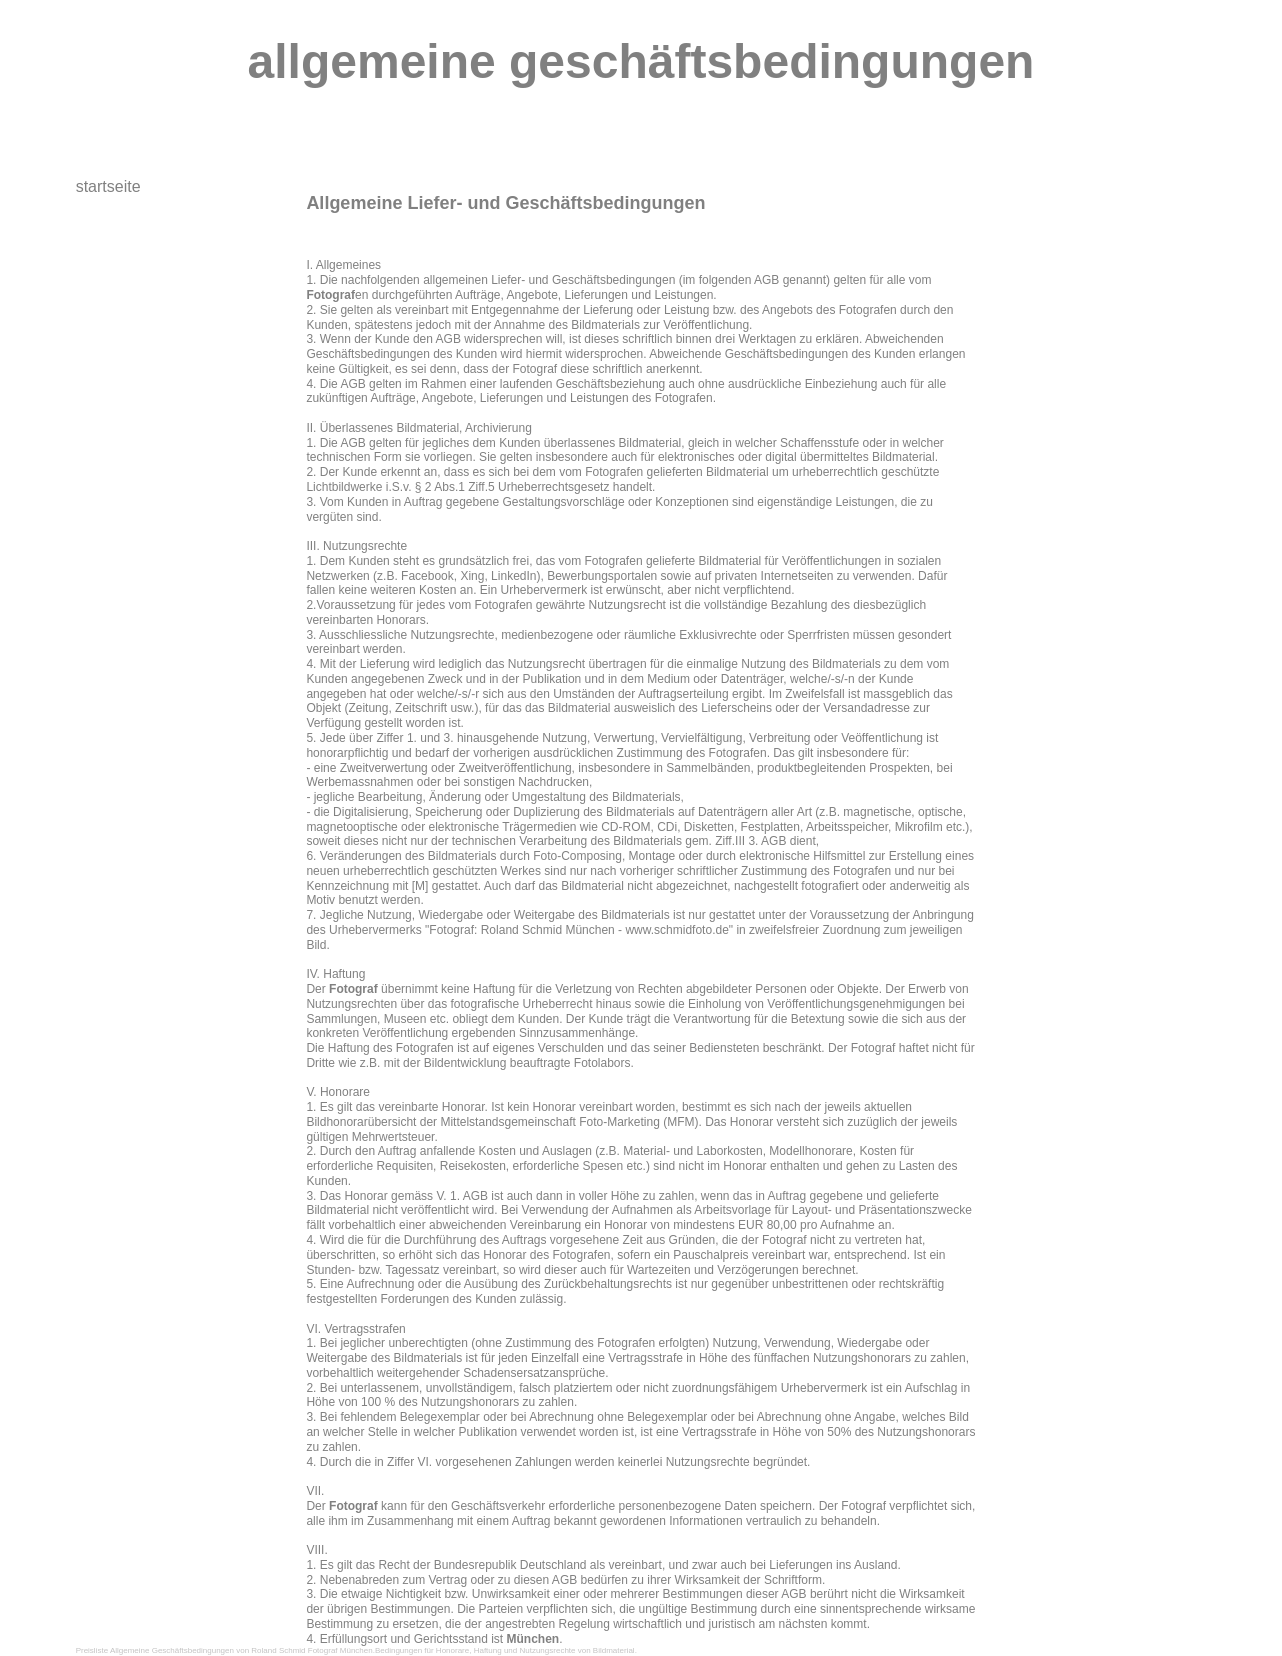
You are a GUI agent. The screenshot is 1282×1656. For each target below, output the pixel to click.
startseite (108, 186)
